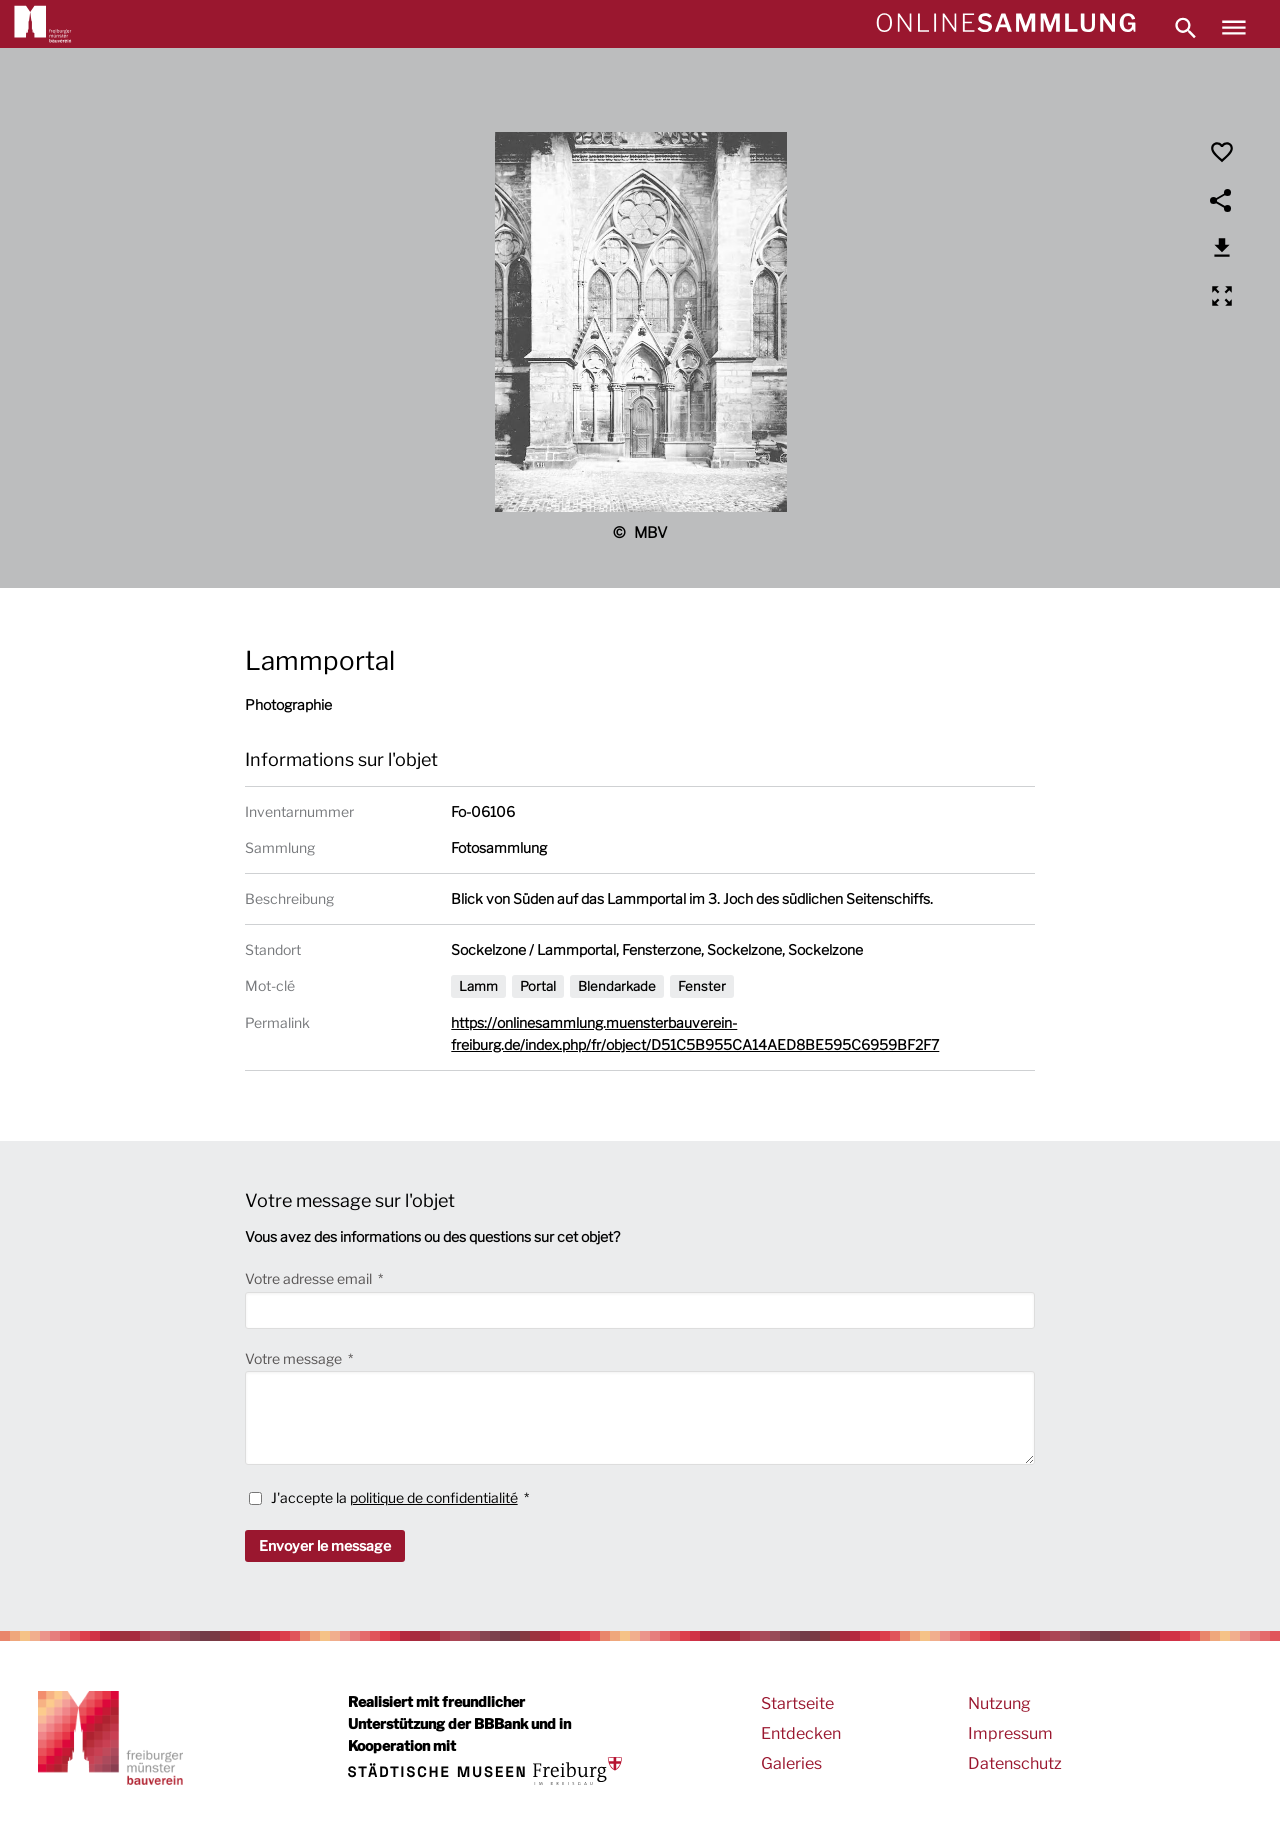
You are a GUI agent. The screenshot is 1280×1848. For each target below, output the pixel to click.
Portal (538, 986)
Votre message (295, 1358)
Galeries (791, 1763)
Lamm (478, 986)
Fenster (702, 986)
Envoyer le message (325, 1545)
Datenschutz (1015, 1763)
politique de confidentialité (434, 1497)
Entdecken (801, 1733)
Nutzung (999, 1703)
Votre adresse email (310, 1278)
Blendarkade (617, 986)
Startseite (797, 1703)
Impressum (1010, 1733)
